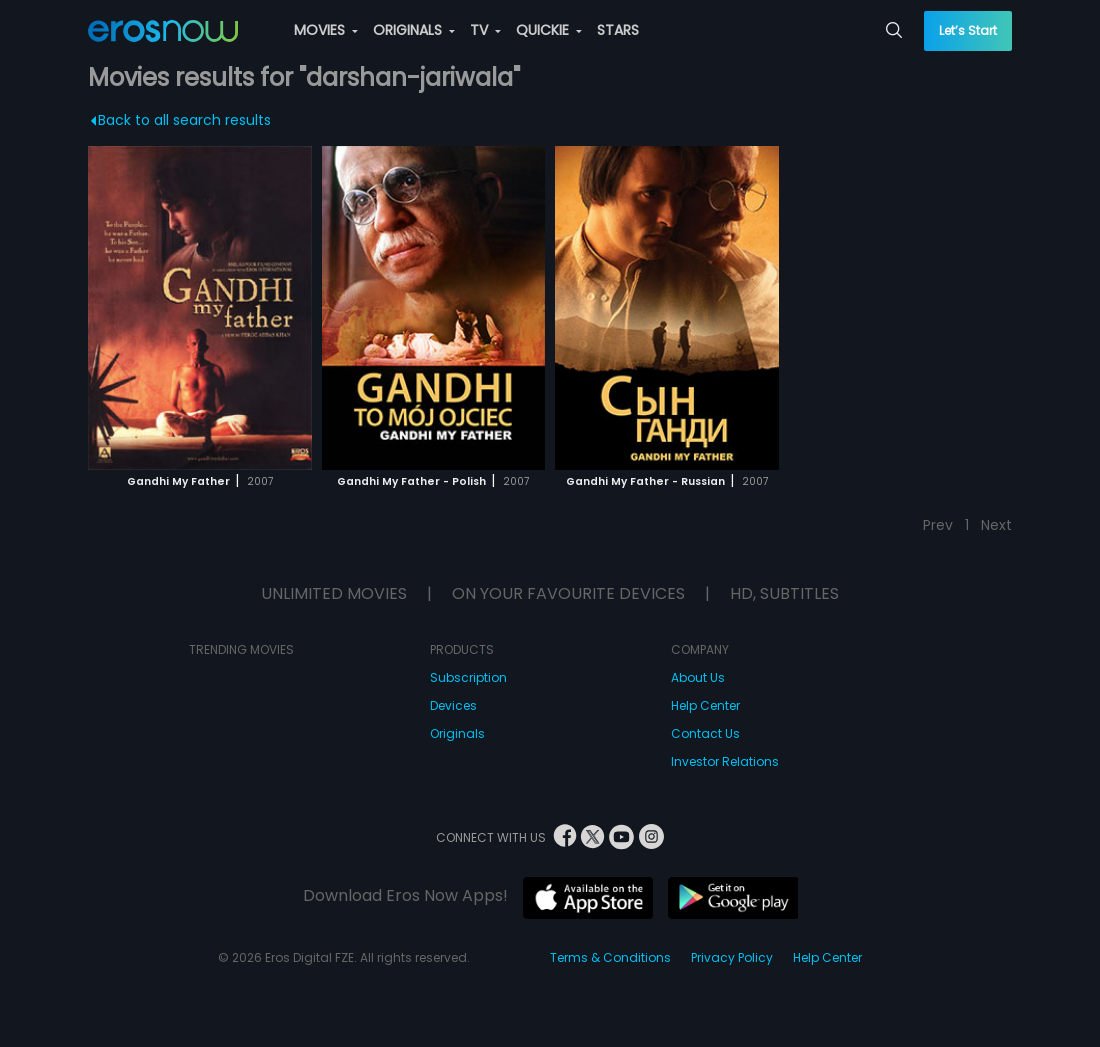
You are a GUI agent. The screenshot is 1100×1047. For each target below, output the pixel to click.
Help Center (705, 705)
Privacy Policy (732, 957)
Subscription (468, 677)
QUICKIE (549, 30)
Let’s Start (968, 30)
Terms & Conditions (610, 957)
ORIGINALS (414, 30)
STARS (618, 30)
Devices (453, 705)
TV (485, 30)
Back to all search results (180, 120)
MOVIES (326, 30)
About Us (698, 677)
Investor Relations (725, 761)
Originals (457, 733)
